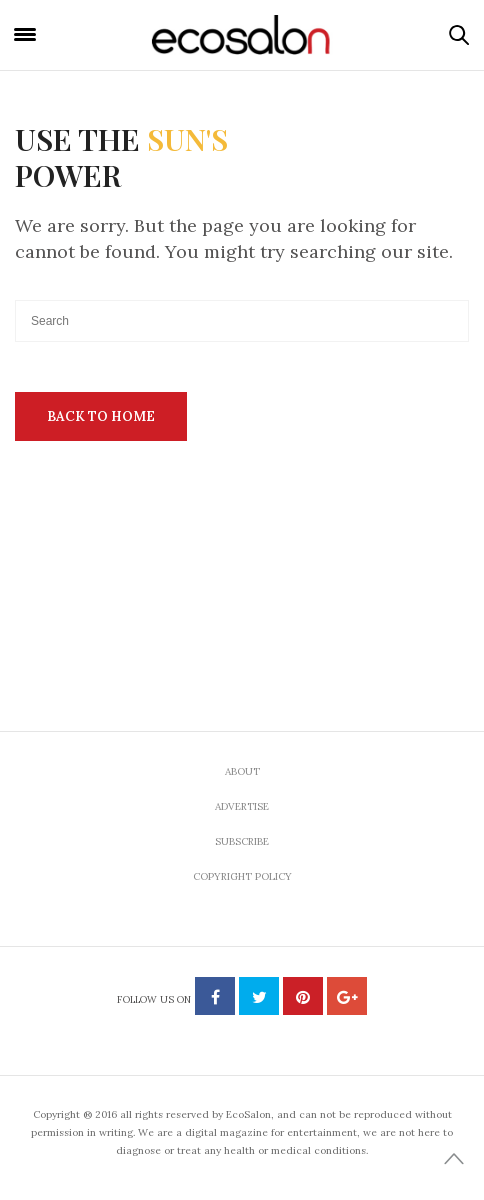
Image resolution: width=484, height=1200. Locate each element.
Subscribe (242, 841)
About (242, 771)
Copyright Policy (242, 876)
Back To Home (101, 416)
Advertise (242, 806)
